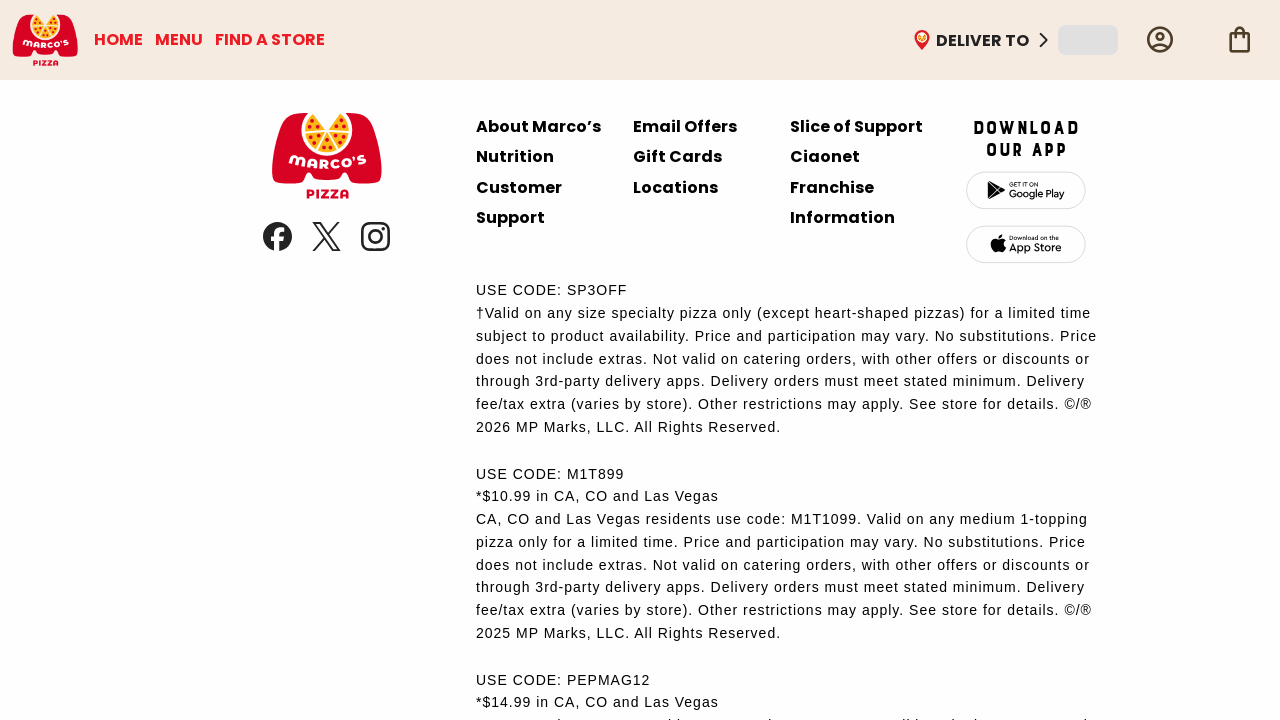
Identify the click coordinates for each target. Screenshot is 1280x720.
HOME (118, 39)
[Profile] (1160, 40)
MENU (179, 39)
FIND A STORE (270, 39)
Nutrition (515, 156)
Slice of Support (856, 126)
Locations (675, 187)
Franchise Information (842, 202)
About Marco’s (538, 126)
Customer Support (519, 202)
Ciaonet (825, 156)
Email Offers (685, 126)
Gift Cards (677, 156)
